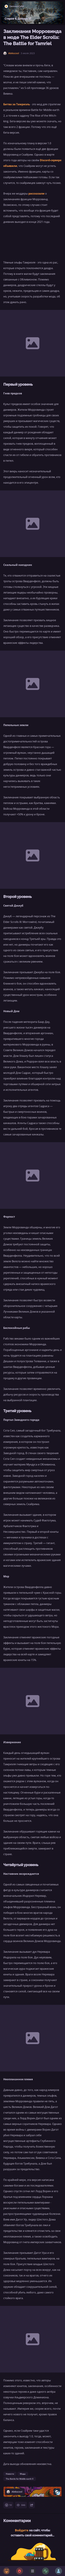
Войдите (21, 2530)
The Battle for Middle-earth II (19, 2478)
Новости (10, 2473)
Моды (23, 2473)
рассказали (36, 193)
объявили (10, 166)
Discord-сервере (50, 160)
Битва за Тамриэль (16, 104)
